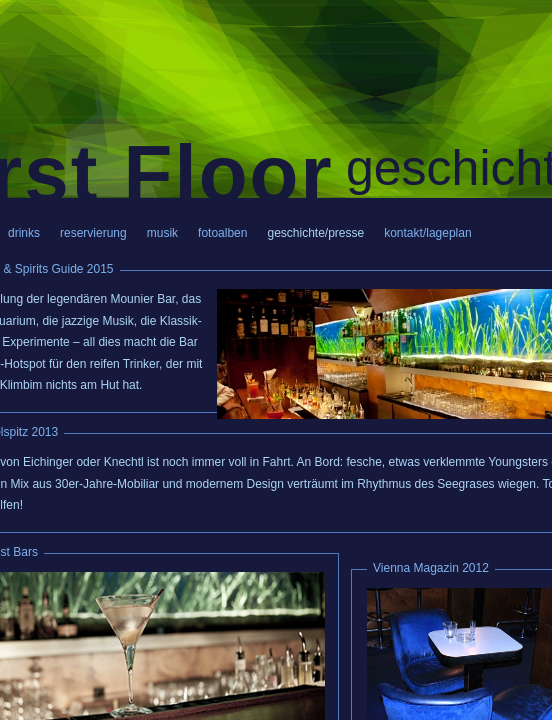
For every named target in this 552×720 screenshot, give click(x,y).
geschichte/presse (315, 233)
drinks (24, 233)
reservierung (93, 233)
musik (162, 233)
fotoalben (222, 233)
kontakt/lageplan (427, 233)
